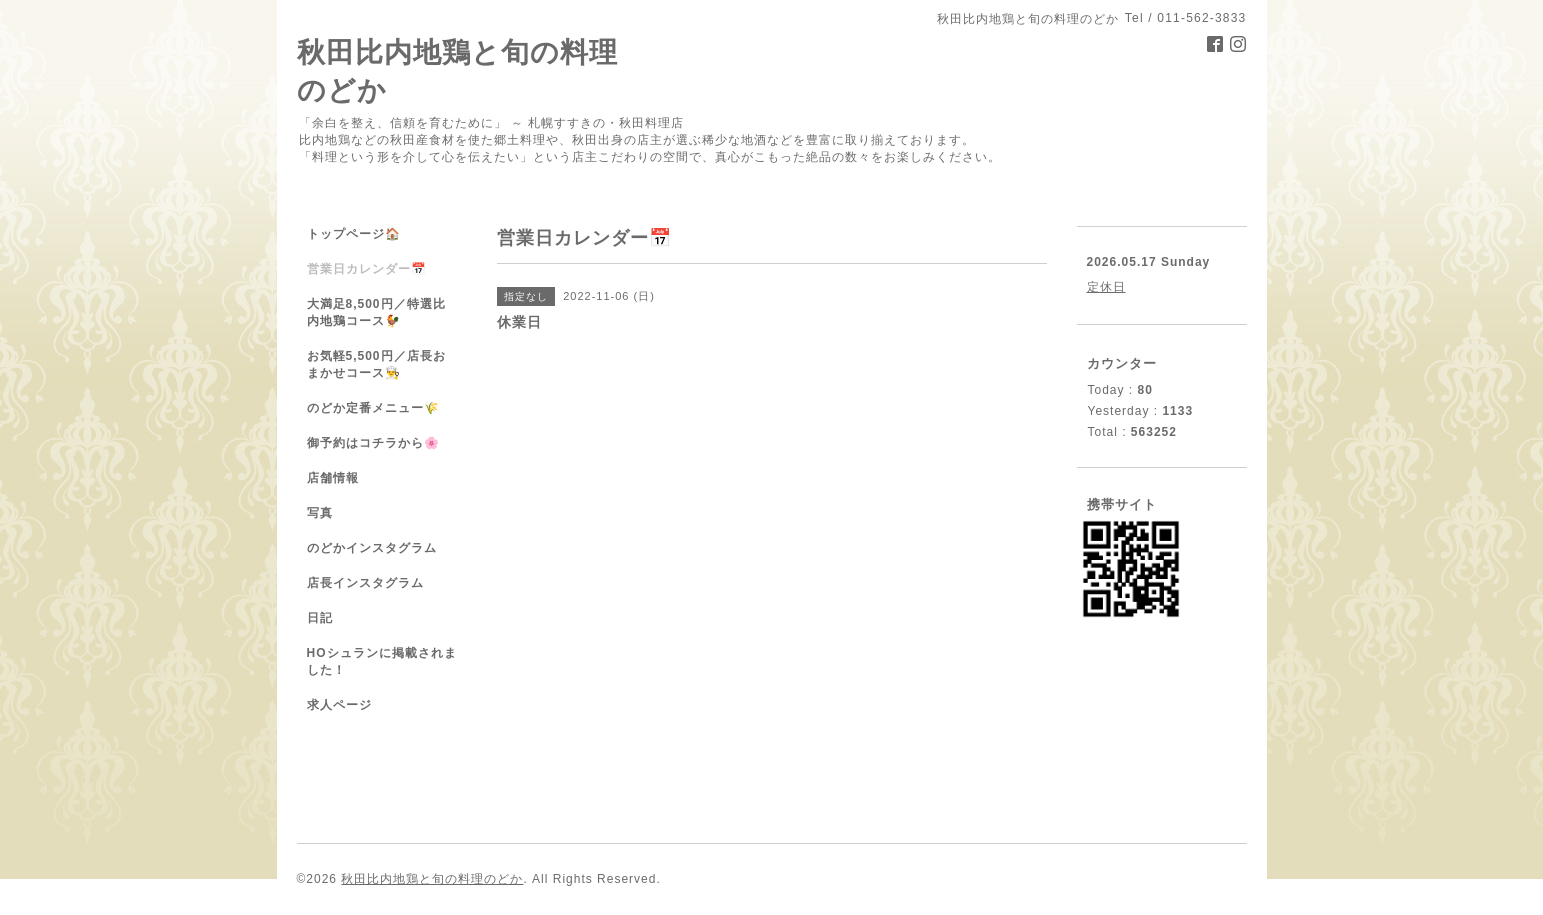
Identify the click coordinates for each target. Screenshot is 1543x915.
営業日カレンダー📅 (367, 269)
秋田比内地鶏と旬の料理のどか (432, 879)
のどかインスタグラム (372, 548)
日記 (320, 618)
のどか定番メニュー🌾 (373, 408)
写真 (320, 513)
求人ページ (339, 705)
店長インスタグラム (365, 583)
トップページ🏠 (354, 234)
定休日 (1106, 287)
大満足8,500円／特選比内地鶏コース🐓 (376, 312)
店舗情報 (333, 478)
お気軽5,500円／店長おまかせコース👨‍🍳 (376, 364)
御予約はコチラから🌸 (373, 443)
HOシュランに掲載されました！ (382, 661)
